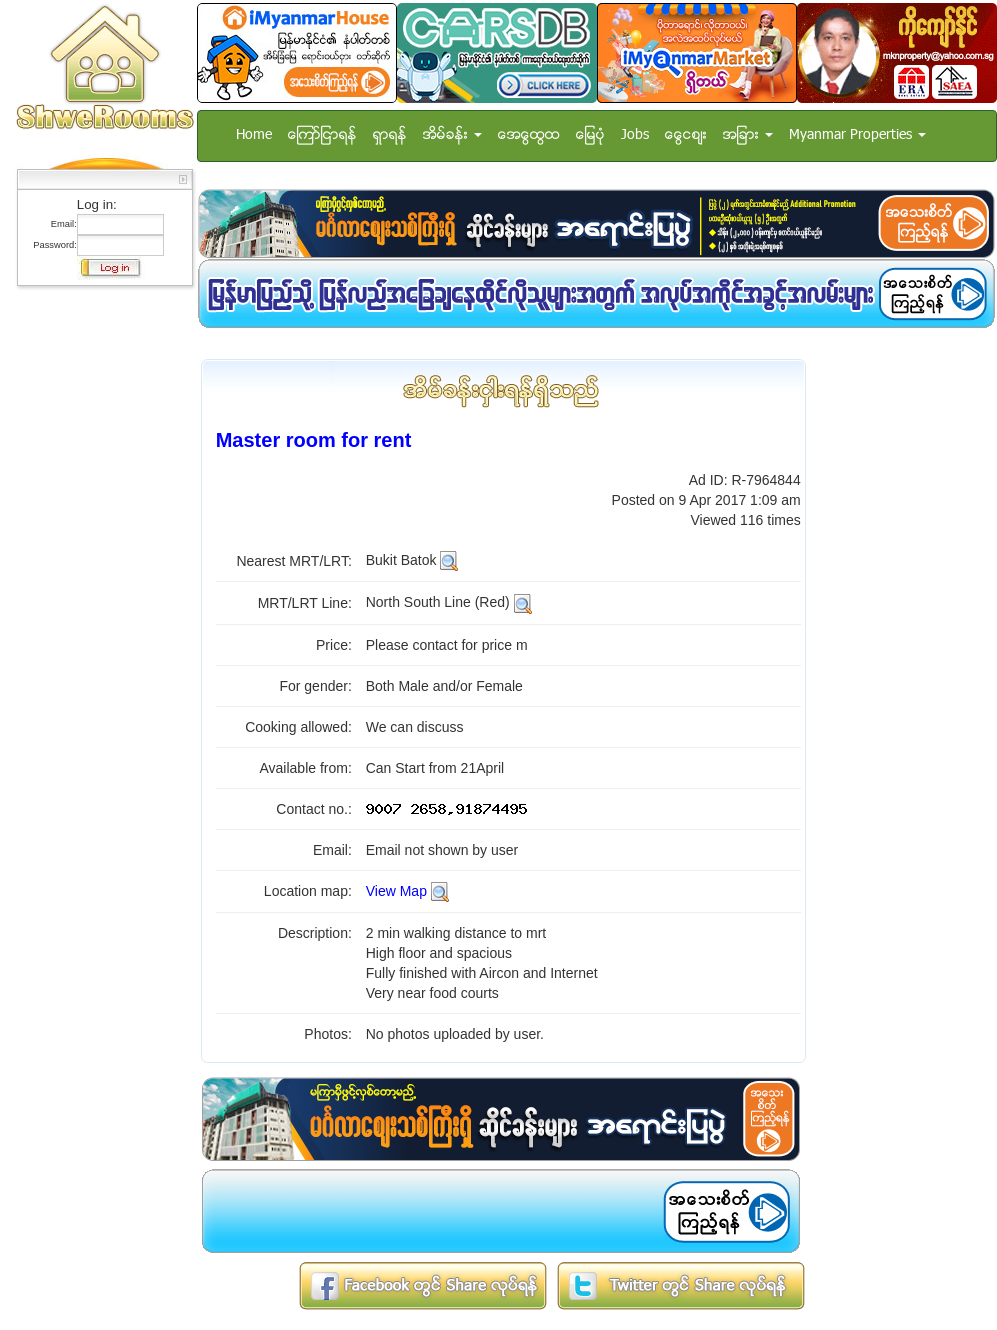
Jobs (635, 135)
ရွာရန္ (390, 135)
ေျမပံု (590, 135)
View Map (396, 891)
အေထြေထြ (529, 135)
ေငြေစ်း (686, 135)
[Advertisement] (99, 595)
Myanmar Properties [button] (857, 135)
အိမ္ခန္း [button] (452, 135)
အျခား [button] (748, 135)
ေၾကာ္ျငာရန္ (322, 135)
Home (254, 135)
